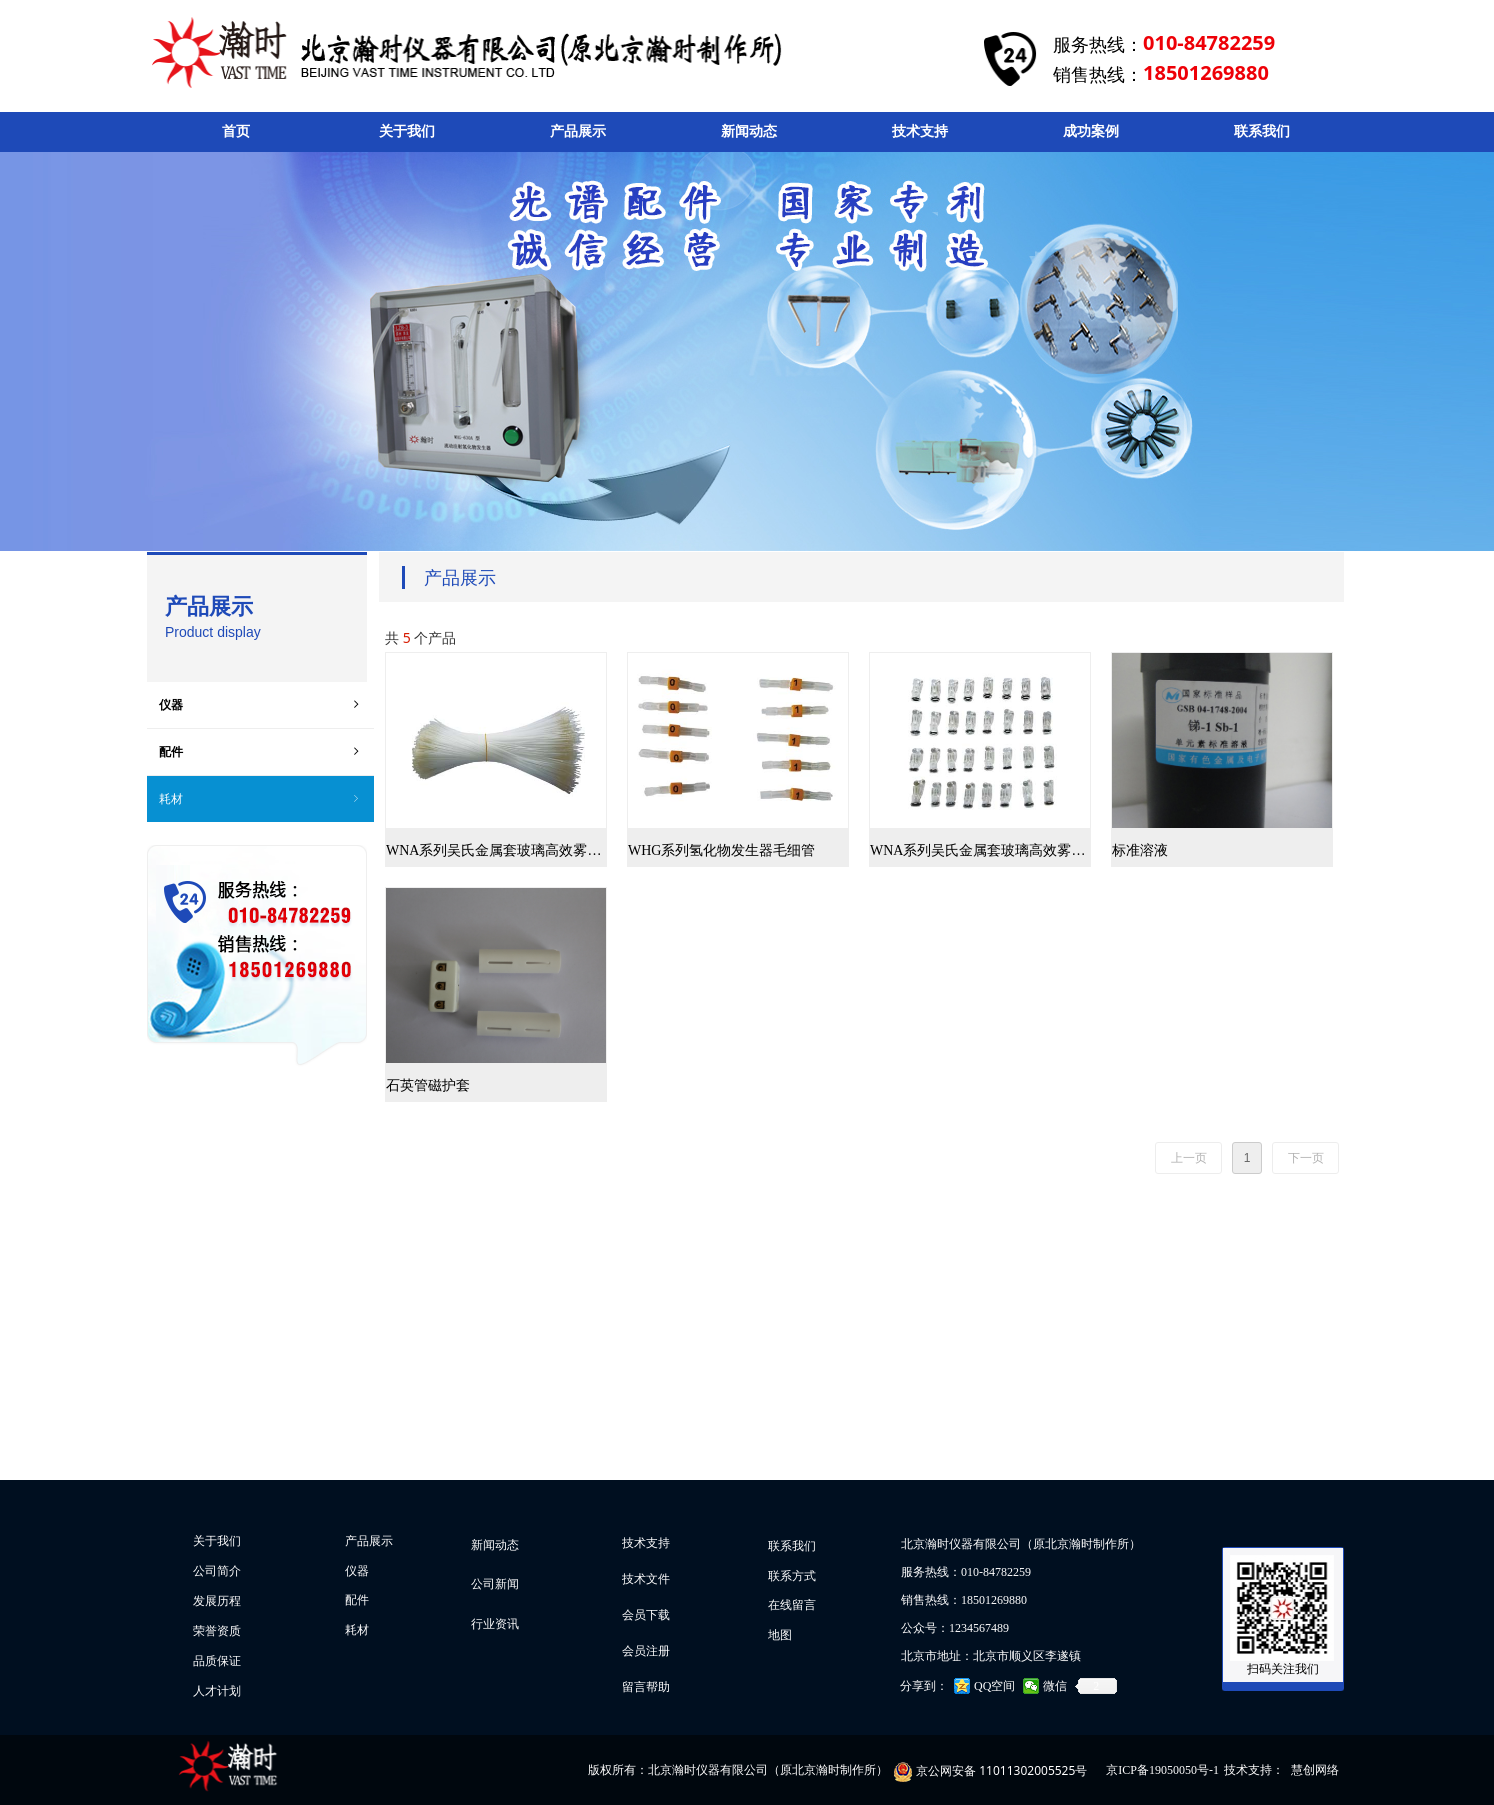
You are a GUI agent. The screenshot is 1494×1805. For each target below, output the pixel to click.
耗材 (260, 799)
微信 (1055, 1686)
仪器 (260, 705)
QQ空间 (994, 1686)
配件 (260, 752)
